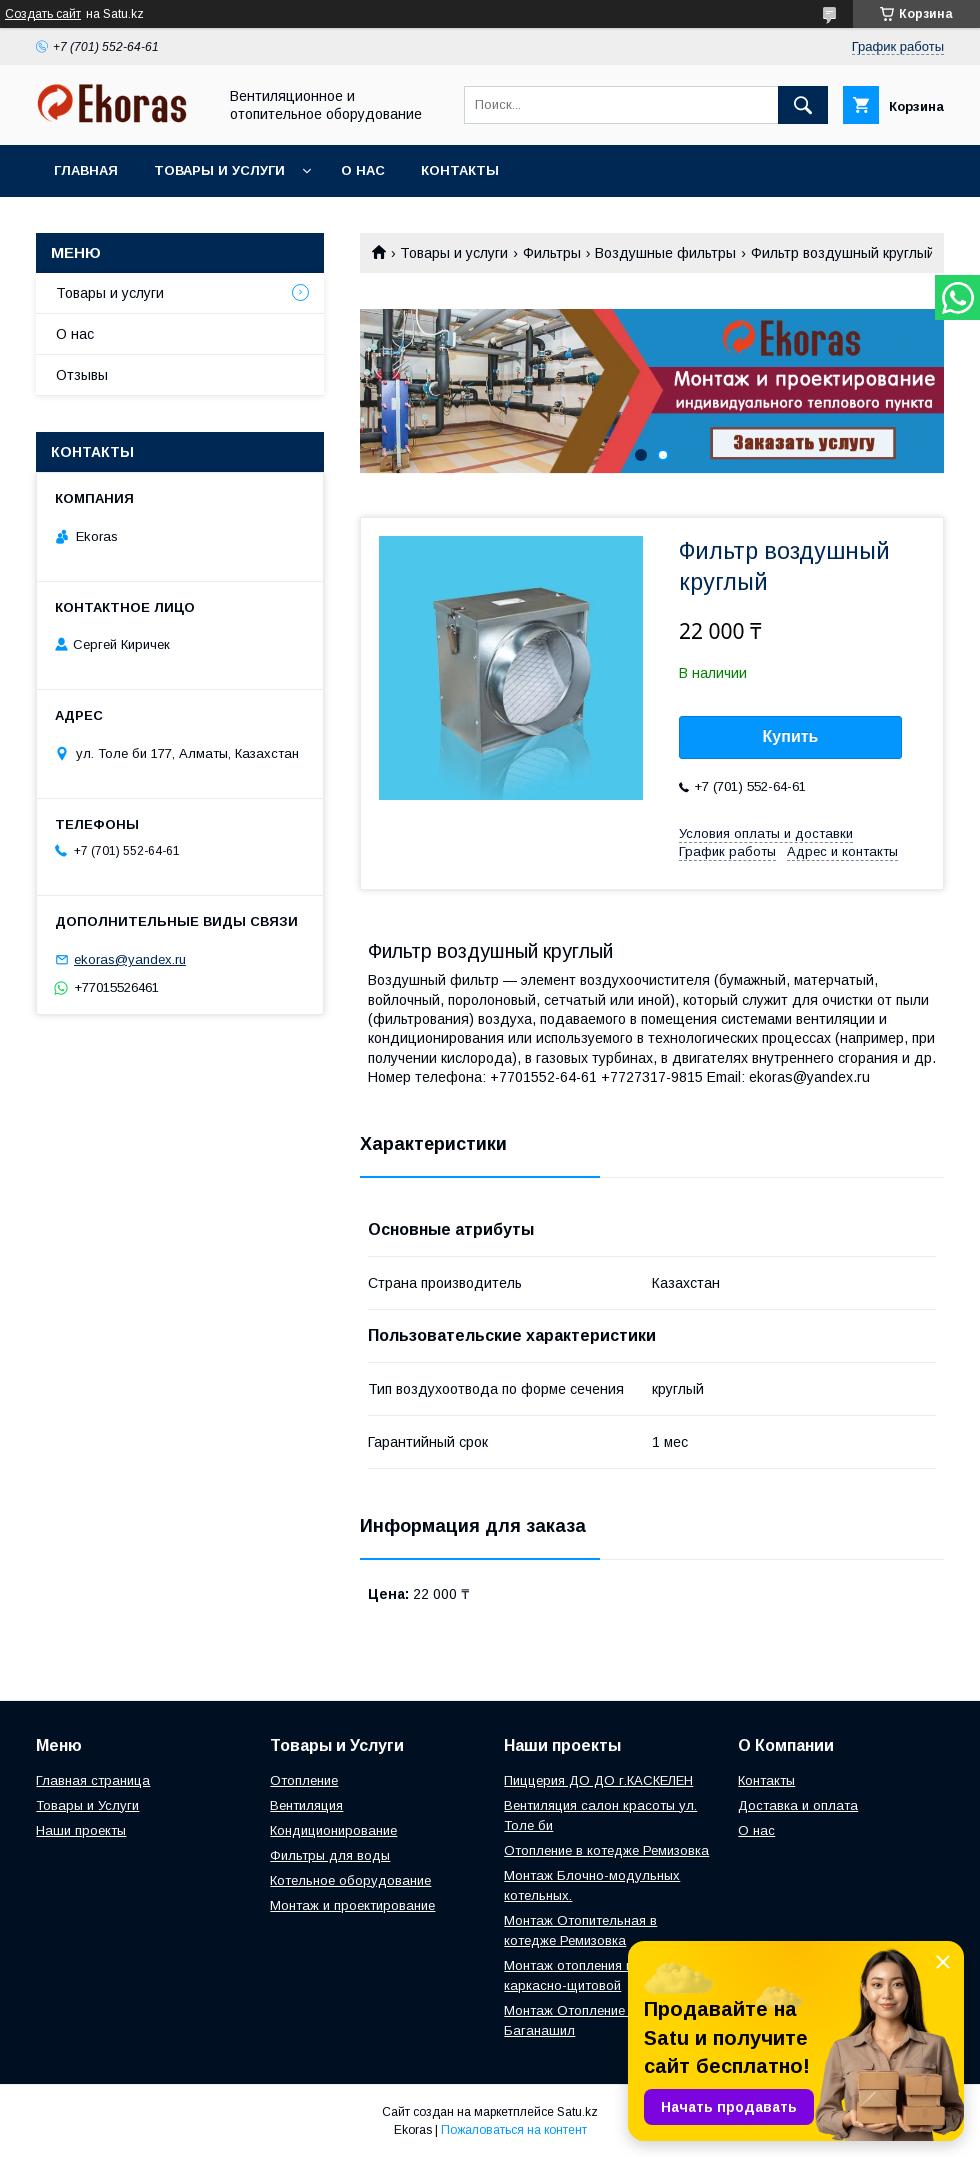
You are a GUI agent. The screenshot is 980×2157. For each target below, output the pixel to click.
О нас (363, 170)
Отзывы (82, 375)
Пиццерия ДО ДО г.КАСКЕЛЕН (598, 1780)
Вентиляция (306, 1805)
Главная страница (93, 1780)
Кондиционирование (333, 1830)
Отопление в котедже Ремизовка (606, 1850)
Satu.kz (577, 2112)
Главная (86, 170)
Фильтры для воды (330, 1855)
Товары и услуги (219, 170)
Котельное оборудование (350, 1880)
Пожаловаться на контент (514, 2130)
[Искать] (803, 105)
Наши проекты (81, 1830)
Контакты (460, 170)
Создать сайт (43, 14)
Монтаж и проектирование (352, 1905)
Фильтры (552, 253)
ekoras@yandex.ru (130, 959)
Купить (791, 736)
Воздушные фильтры (665, 253)
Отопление (304, 1780)
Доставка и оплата (798, 1805)
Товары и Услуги (87, 1805)
